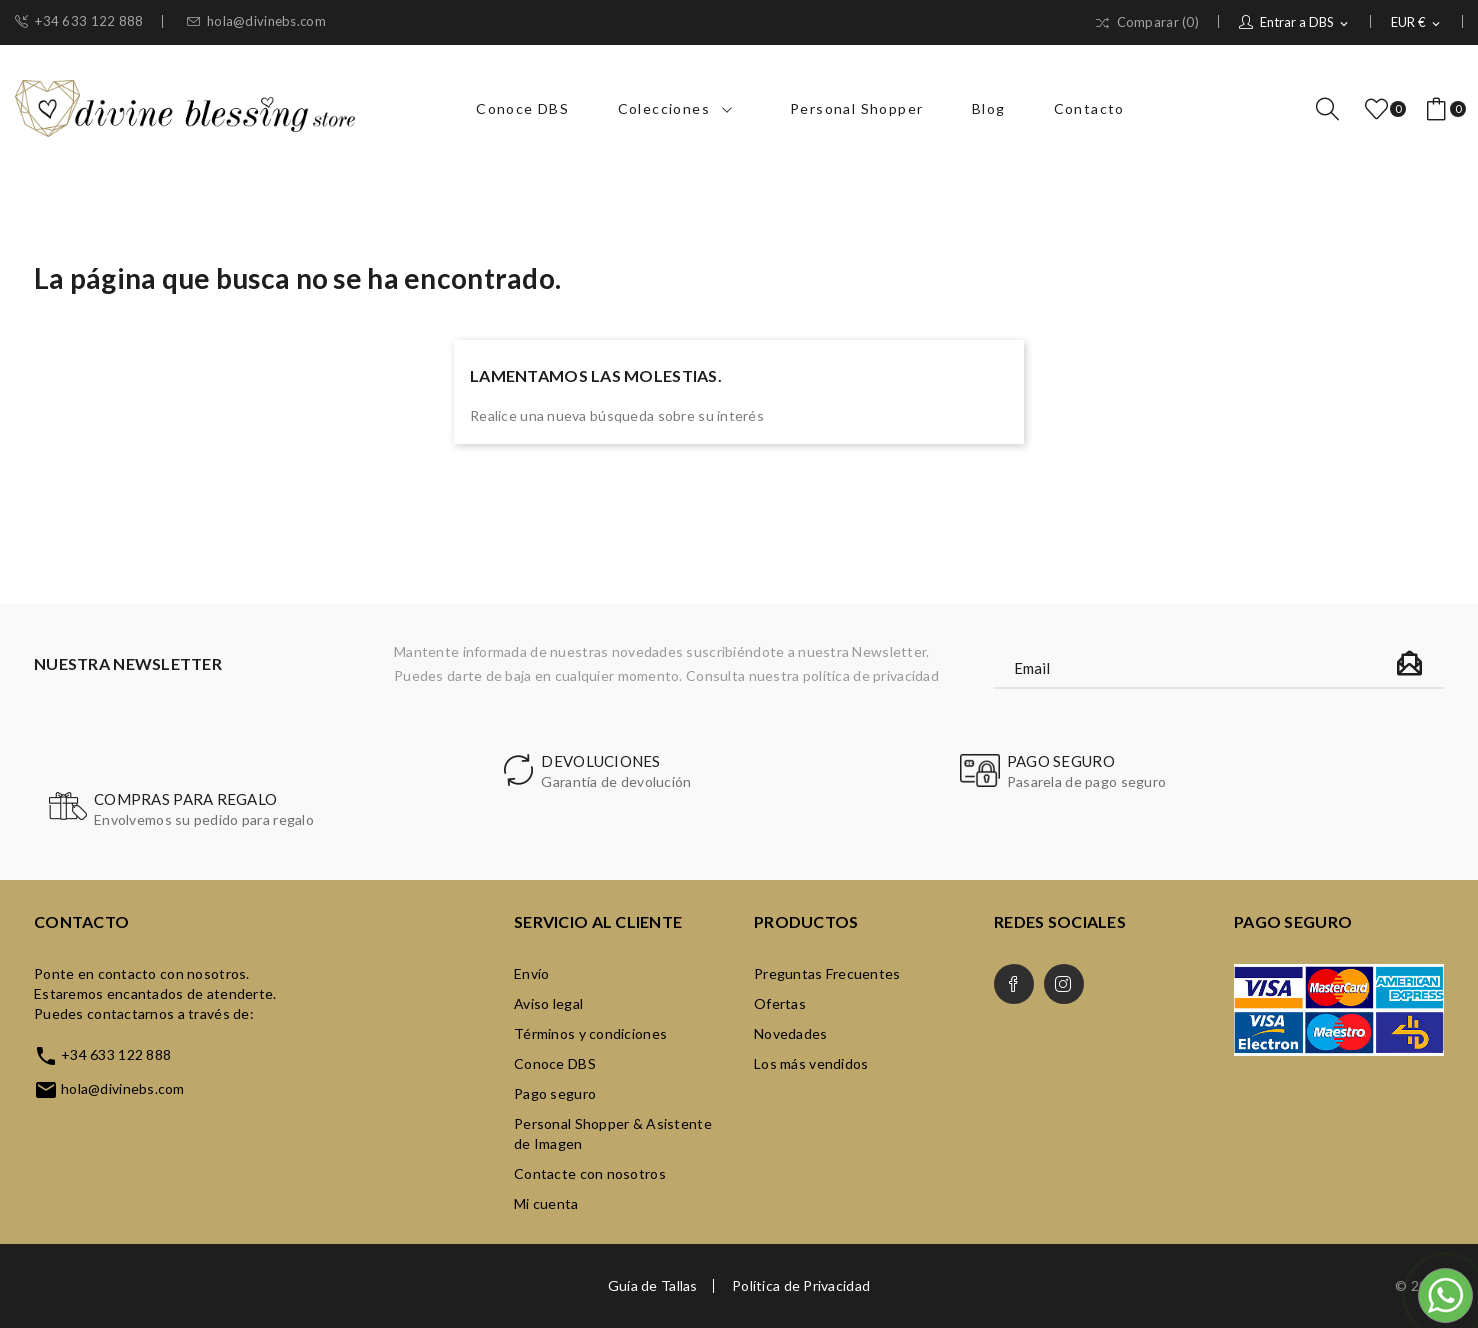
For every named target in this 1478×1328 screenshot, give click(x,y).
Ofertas (780, 1003)
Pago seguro (555, 1093)
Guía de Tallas (653, 1286)
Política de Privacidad (801, 1286)
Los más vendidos (811, 1063)
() (1380, 109)
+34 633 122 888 (79, 21)
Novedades (791, 1033)
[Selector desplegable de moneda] (1417, 23)
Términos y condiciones (590, 1033)
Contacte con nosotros (590, 1173)
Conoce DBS (555, 1063)
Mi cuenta (546, 1203)
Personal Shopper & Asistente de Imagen (613, 1133)
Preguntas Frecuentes (827, 973)
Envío (531, 973)
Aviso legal (548, 1003)
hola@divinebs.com (256, 21)
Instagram (1064, 984)
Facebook (1014, 984)
